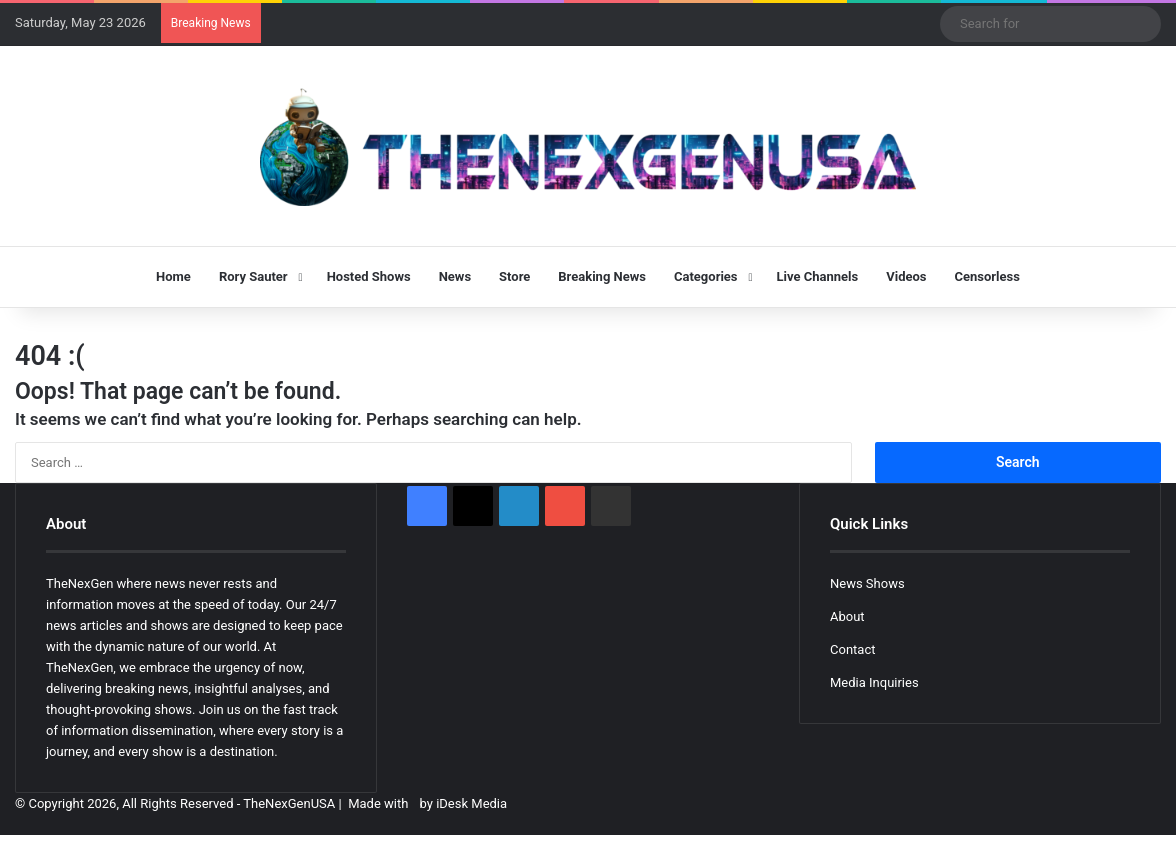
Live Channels (818, 276)
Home (173, 276)
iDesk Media (471, 803)
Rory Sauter (253, 276)
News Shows (867, 583)
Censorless (987, 276)
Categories (706, 276)
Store (514, 276)
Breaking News (602, 276)
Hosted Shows (369, 276)
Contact (852, 649)
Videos (906, 276)
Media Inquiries (874, 682)
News (455, 276)
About (847, 616)
